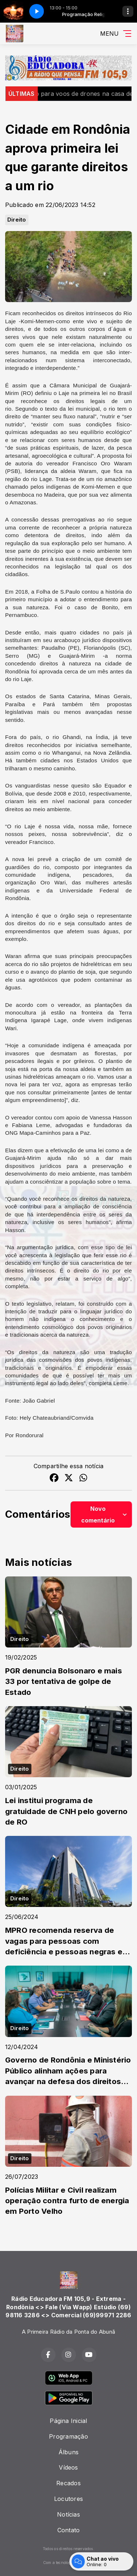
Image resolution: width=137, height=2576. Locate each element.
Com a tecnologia (68, 2562)
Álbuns (68, 2452)
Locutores (68, 2498)
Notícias (68, 2514)
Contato (68, 2530)
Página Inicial (68, 2420)
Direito (16, 219)
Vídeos (68, 2467)
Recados (68, 2483)
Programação (68, 2436)
